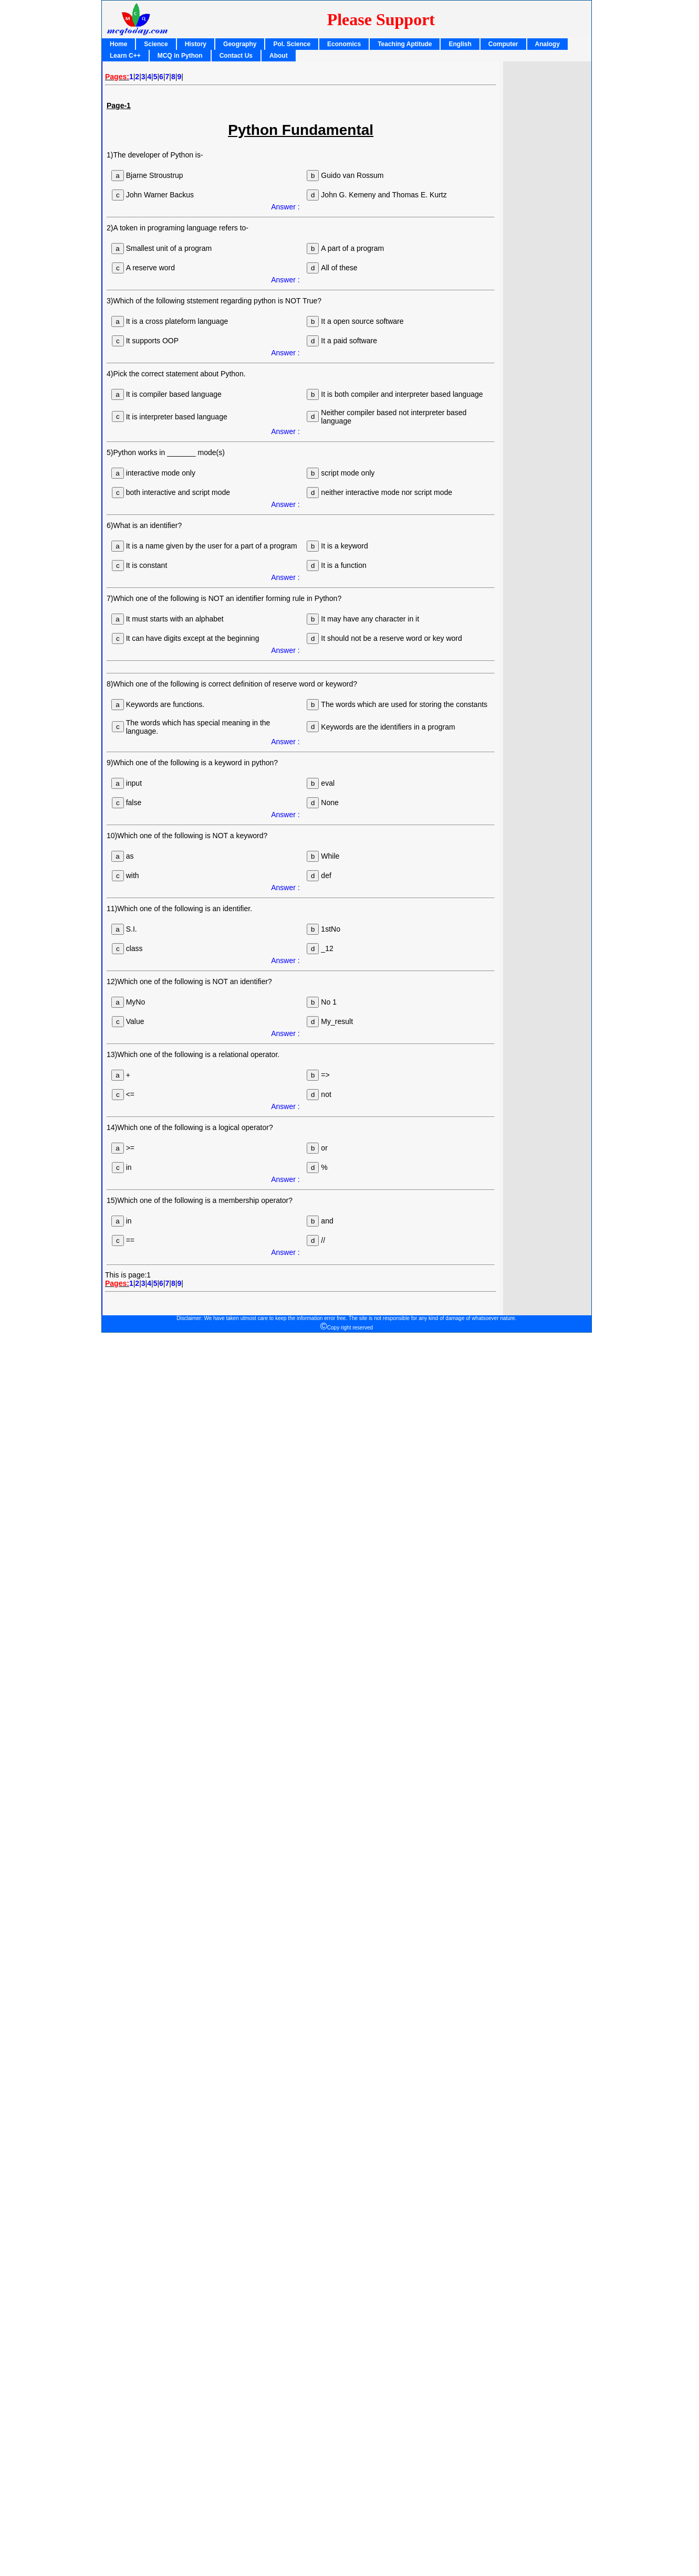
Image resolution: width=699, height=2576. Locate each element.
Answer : (285, 207)
